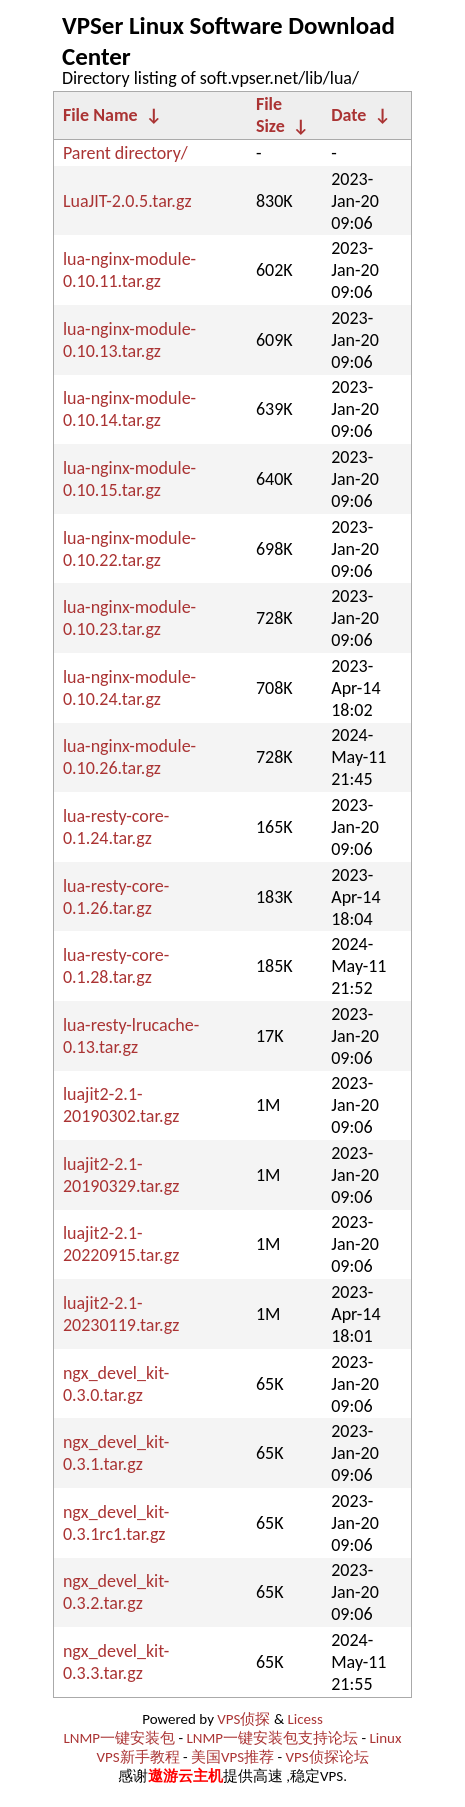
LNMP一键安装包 (120, 1738)
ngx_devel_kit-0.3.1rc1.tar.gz (116, 1523)
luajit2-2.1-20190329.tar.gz (121, 1175)
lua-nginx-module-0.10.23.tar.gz (129, 618)
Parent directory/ (125, 153)
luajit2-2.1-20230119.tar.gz (121, 1314)
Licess (305, 1719)
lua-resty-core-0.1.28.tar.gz (116, 966)
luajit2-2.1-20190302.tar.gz (121, 1105)
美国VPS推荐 (232, 1757)
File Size (270, 115)
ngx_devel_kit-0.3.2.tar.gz (116, 1592)
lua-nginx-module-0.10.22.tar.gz (129, 549)
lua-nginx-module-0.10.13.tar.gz (129, 340)
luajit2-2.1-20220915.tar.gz (121, 1244)
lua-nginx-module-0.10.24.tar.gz (129, 688)
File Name (100, 115)
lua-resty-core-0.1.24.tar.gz (116, 827)
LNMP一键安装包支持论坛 (272, 1738)
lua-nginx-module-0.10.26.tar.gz (129, 757)
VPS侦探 (243, 1719)
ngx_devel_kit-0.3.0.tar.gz (116, 1384)
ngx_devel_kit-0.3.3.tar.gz (116, 1662)
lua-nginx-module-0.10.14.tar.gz (129, 409)
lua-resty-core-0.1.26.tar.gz (116, 897)
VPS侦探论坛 (326, 1757)
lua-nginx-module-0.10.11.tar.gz (129, 270)
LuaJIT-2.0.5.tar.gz (127, 201)
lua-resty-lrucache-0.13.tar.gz (131, 1036)
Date (348, 115)
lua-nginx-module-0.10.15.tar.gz (129, 479)
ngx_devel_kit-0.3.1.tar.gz (116, 1453)
